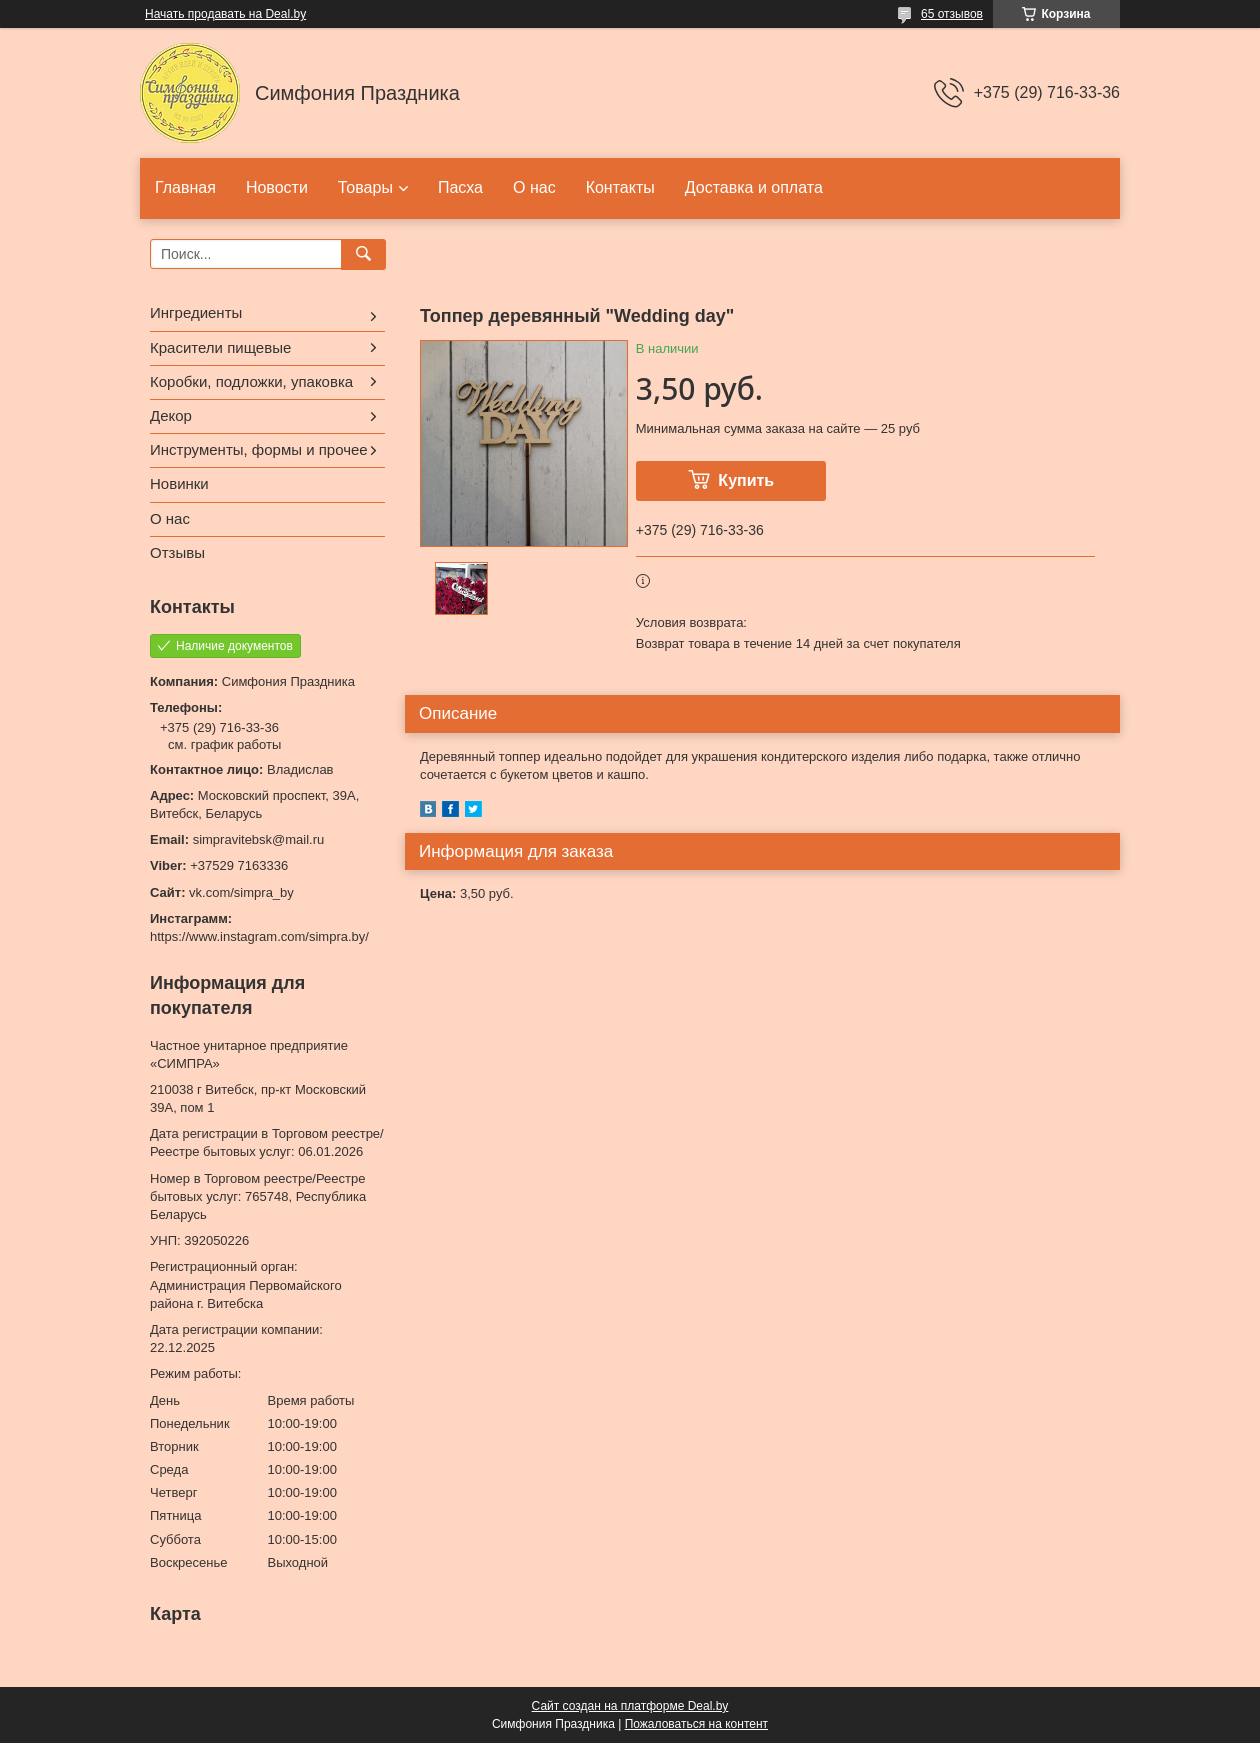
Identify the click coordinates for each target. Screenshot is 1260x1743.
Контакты (620, 187)
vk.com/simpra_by (241, 892)
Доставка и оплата (754, 187)
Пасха (460, 187)
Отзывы (177, 552)
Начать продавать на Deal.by (225, 14)
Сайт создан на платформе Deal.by (630, 1706)
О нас (534, 187)
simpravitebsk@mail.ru (259, 839)
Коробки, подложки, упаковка (251, 381)
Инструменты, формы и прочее (259, 449)
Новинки (179, 483)
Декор (171, 415)
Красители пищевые (220, 347)
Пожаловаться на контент (696, 1724)
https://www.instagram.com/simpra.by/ (259, 936)
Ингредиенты (196, 312)
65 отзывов (952, 14)
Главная (185, 187)
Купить (746, 480)
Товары (365, 187)
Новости (277, 187)
